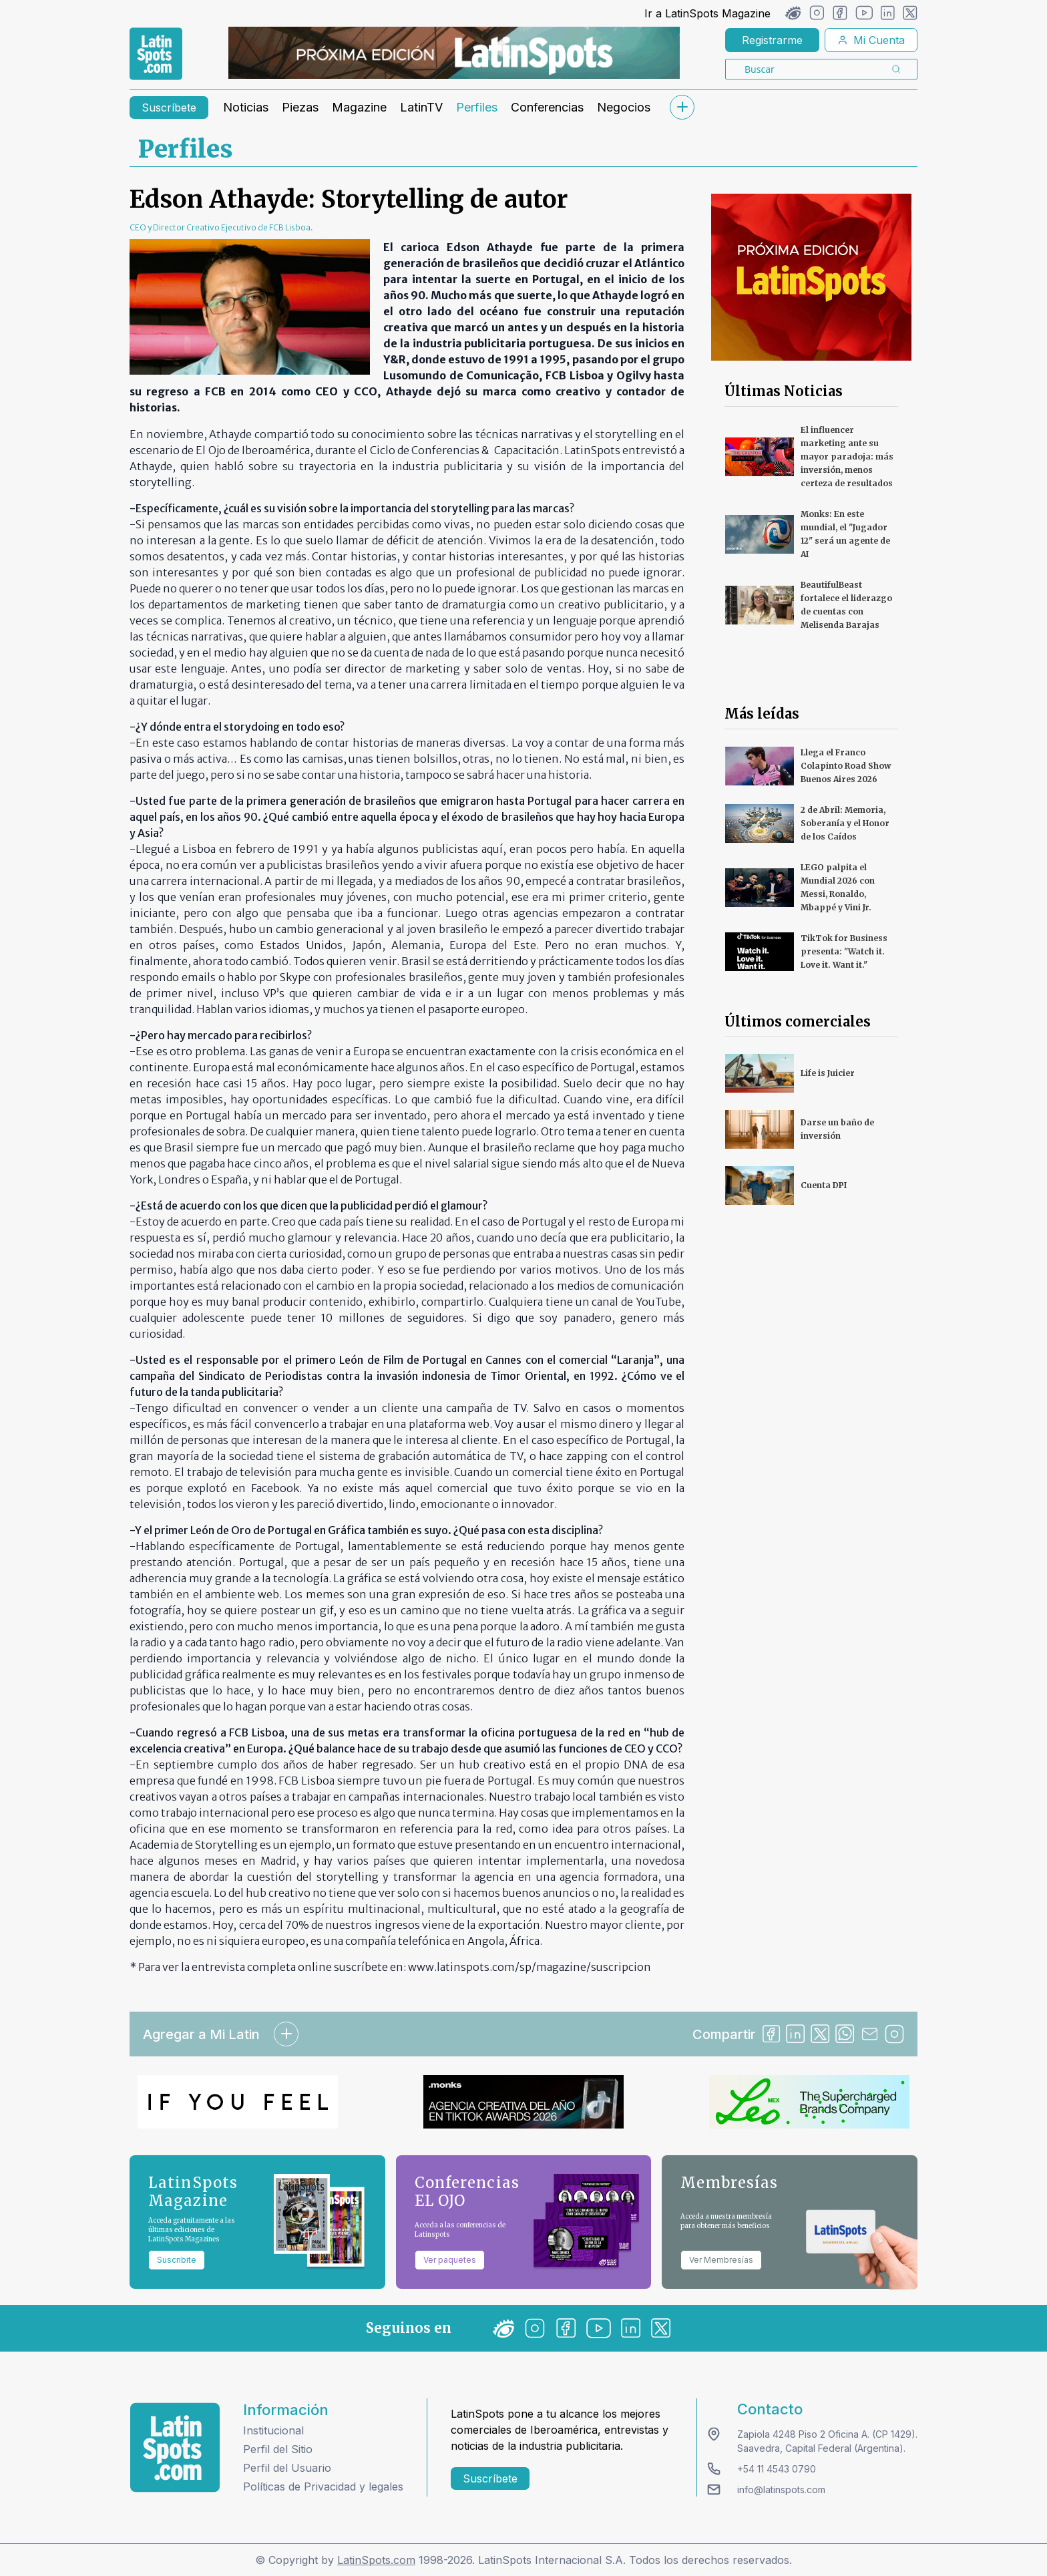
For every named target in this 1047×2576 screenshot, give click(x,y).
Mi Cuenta (871, 40)
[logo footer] (175, 2447)
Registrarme (772, 40)
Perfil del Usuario (287, 2467)
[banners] (454, 53)
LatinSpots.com (376, 2560)
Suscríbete (169, 107)
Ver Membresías (721, 2260)
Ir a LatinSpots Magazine (707, 13)
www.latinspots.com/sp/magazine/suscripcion (529, 1967)
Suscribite (176, 2260)
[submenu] (681, 107)
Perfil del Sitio (277, 2449)
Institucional (273, 2430)
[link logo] (156, 54)
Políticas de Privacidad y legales (323, 2486)
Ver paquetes (449, 2260)
